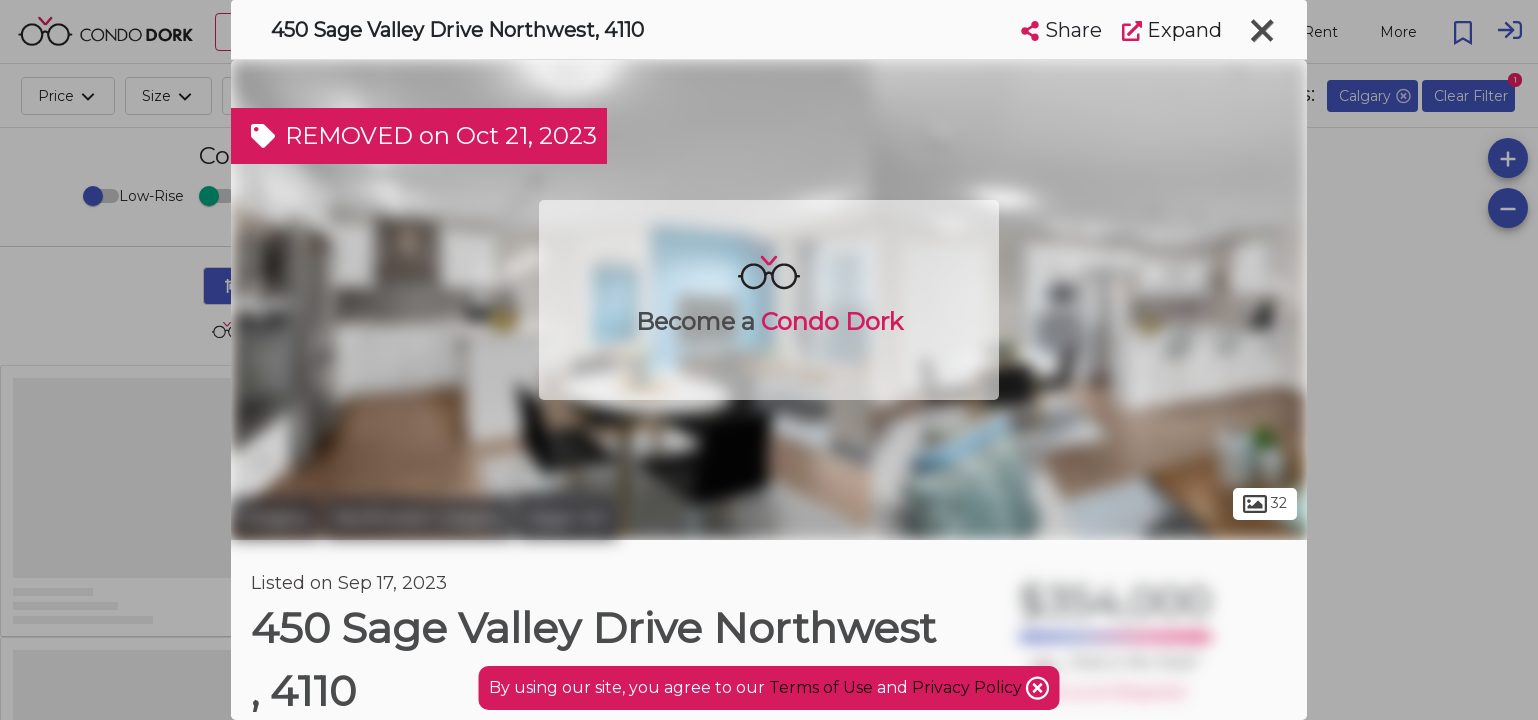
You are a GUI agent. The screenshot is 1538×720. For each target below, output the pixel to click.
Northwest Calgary (419, 518)
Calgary (275, 518)
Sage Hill (567, 518)
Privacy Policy (969, 687)
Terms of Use (821, 687)
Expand (1172, 30)
